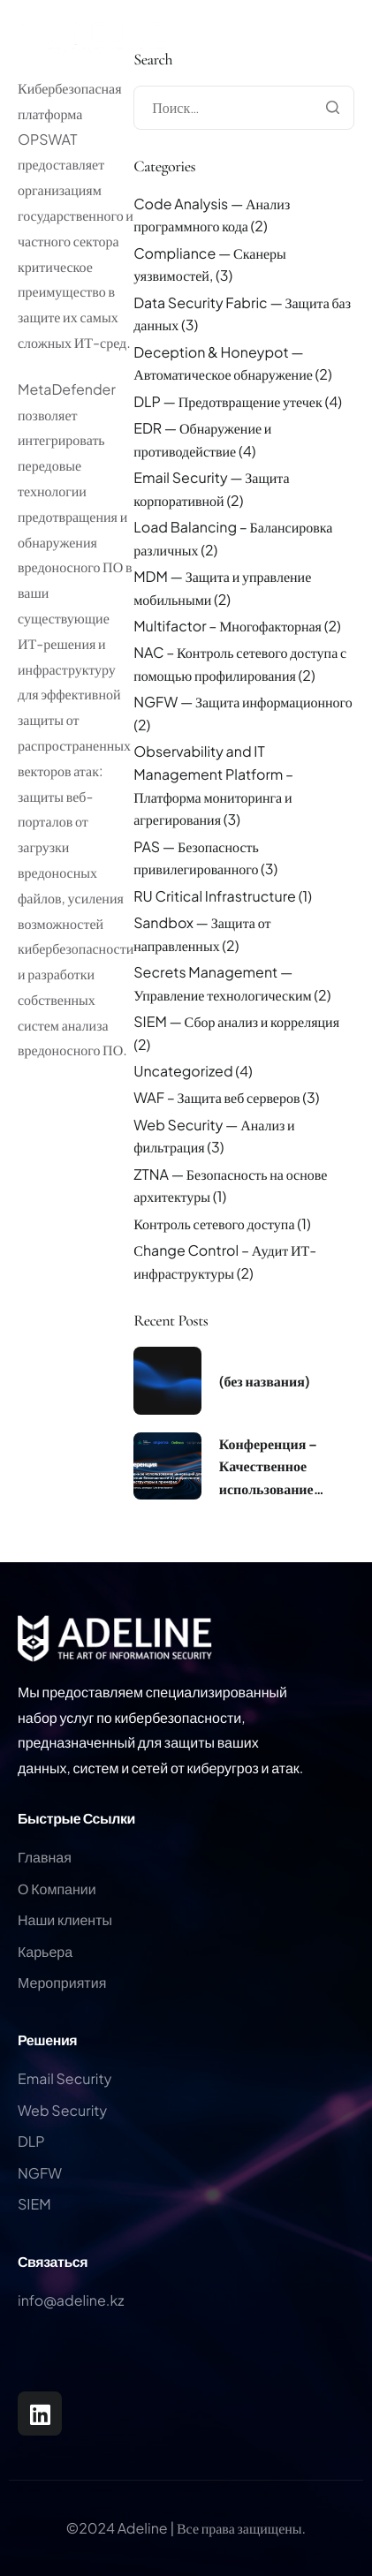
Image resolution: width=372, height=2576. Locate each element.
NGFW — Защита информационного (243, 701)
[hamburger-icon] (354, 69)
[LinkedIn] (40, 2413)
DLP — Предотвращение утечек (227, 401)
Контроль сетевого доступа (213, 1223)
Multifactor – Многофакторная (227, 625)
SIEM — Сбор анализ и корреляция (236, 1021)
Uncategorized (182, 1070)
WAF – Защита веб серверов (216, 1097)
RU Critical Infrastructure (214, 896)
